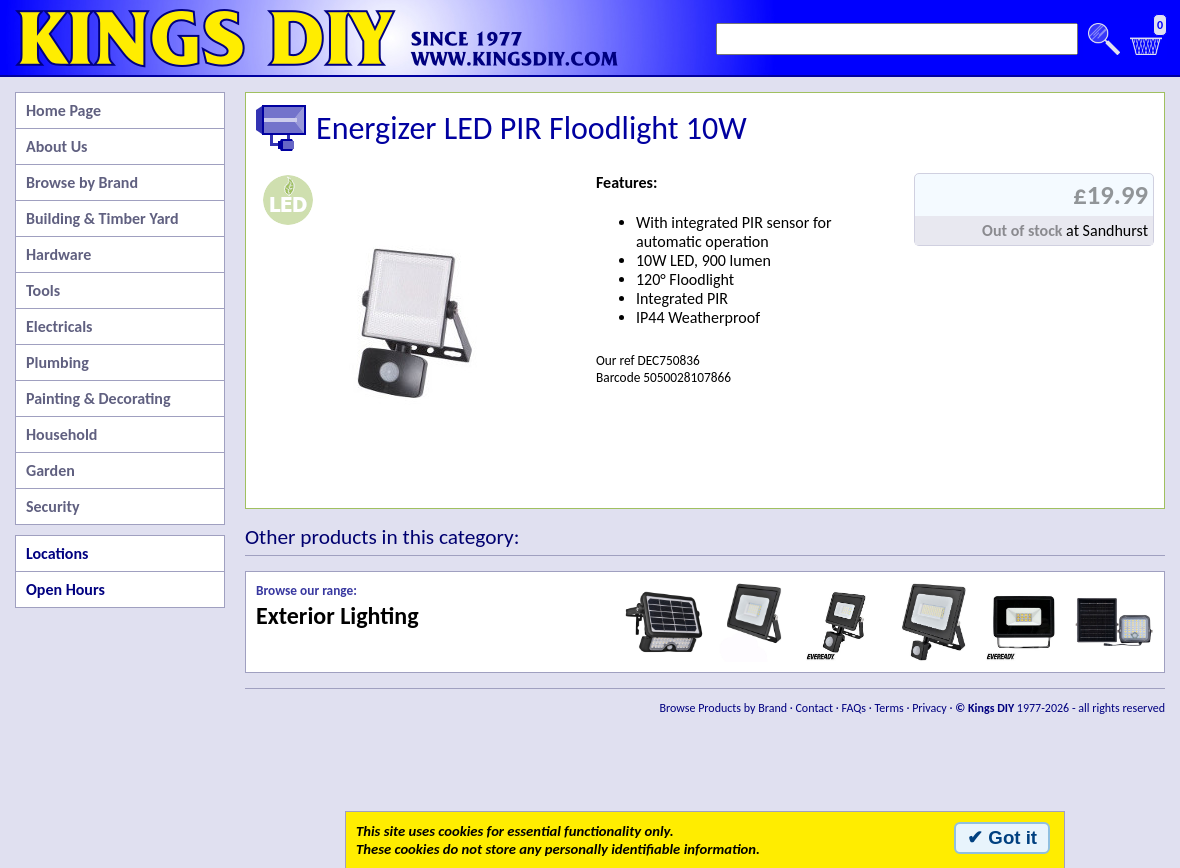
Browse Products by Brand (724, 708)
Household (61, 434)
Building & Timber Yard (102, 218)
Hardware (58, 254)
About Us (56, 146)
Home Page (63, 110)
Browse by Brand (82, 182)
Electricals (59, 326)
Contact (814, 708)
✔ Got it (1002, 837)
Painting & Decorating (98, 398)
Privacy (929, 708)
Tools (43, 290)
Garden (50, 470)
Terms (888, 708)
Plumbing (57, 362)
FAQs (854, 708)
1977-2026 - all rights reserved (1060, 708)
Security (53, 506)
